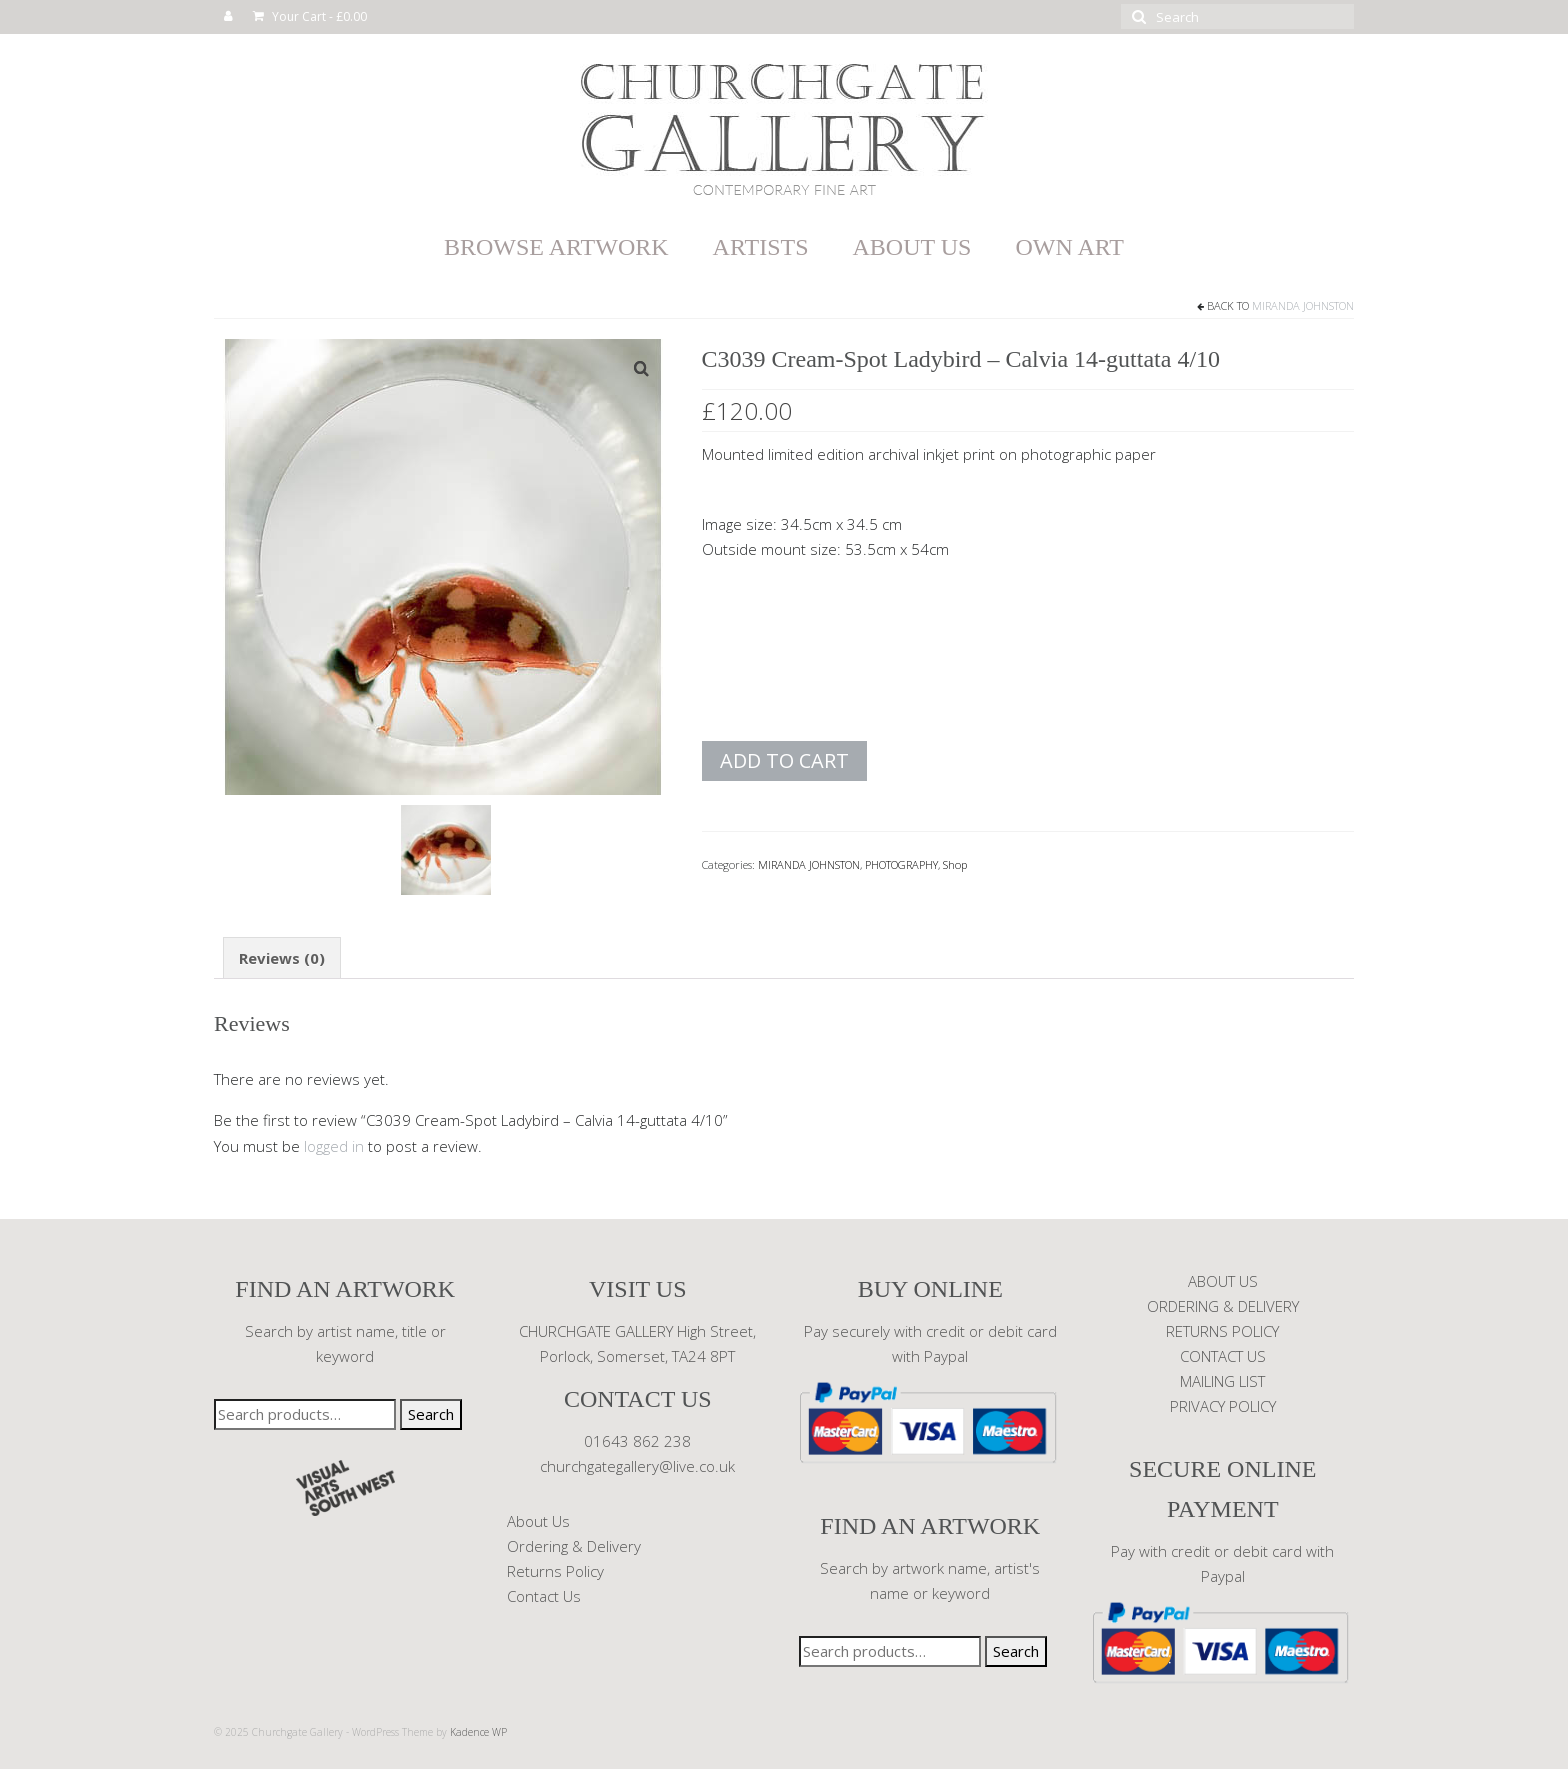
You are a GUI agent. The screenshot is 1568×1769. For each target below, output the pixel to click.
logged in (334, 1146)
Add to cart (784, 760)
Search (431, 1414)
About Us (538, 1521)
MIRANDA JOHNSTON (1303, 305)
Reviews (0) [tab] (282, 958)
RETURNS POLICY (1222, 1331)
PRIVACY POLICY (1223, 1406)
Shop (955, 864)
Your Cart (310, 16)
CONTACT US (1223, 1356)
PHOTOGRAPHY (901, 864)
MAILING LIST (1222, 1381)
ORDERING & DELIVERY (1223, 1306)
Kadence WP (478, 1732)
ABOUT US (1223, 1281)
